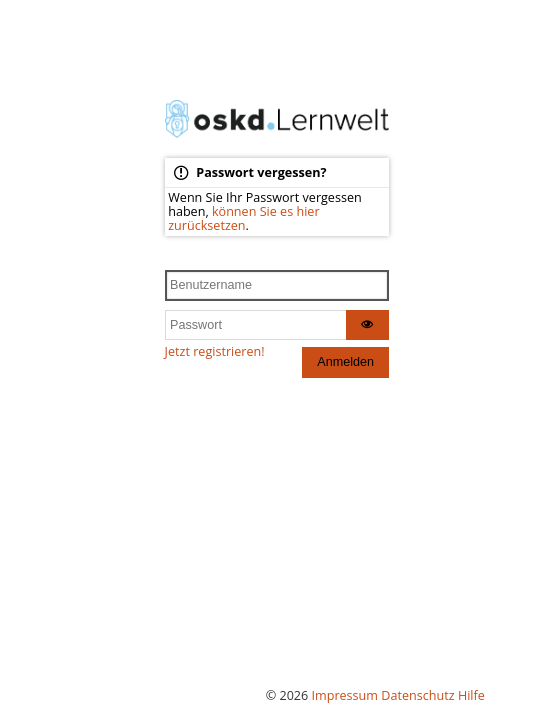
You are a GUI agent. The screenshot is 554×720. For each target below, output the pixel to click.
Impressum (345, 695)
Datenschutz (417, 695)
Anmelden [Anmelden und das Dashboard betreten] (345, 362)
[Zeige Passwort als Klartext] (368, 325)
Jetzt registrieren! (215, 351)
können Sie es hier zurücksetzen (243, 218)
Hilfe (471, 695)
